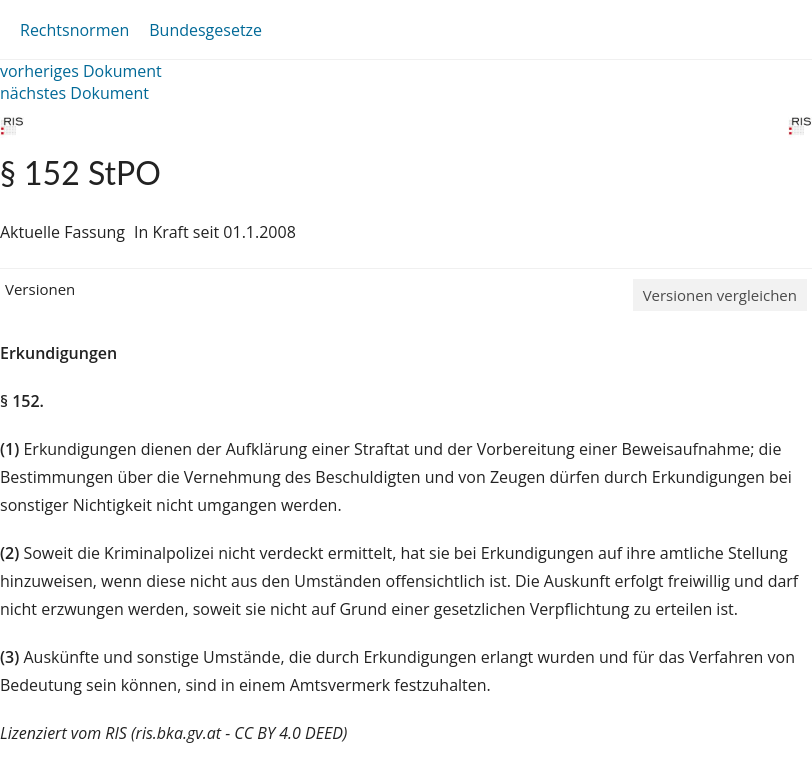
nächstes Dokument (74, 93)
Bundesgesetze (205, 30)
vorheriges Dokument (81, 71)
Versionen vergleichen (720, 295)
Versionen (40, 289)
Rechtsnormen (74, 30)
